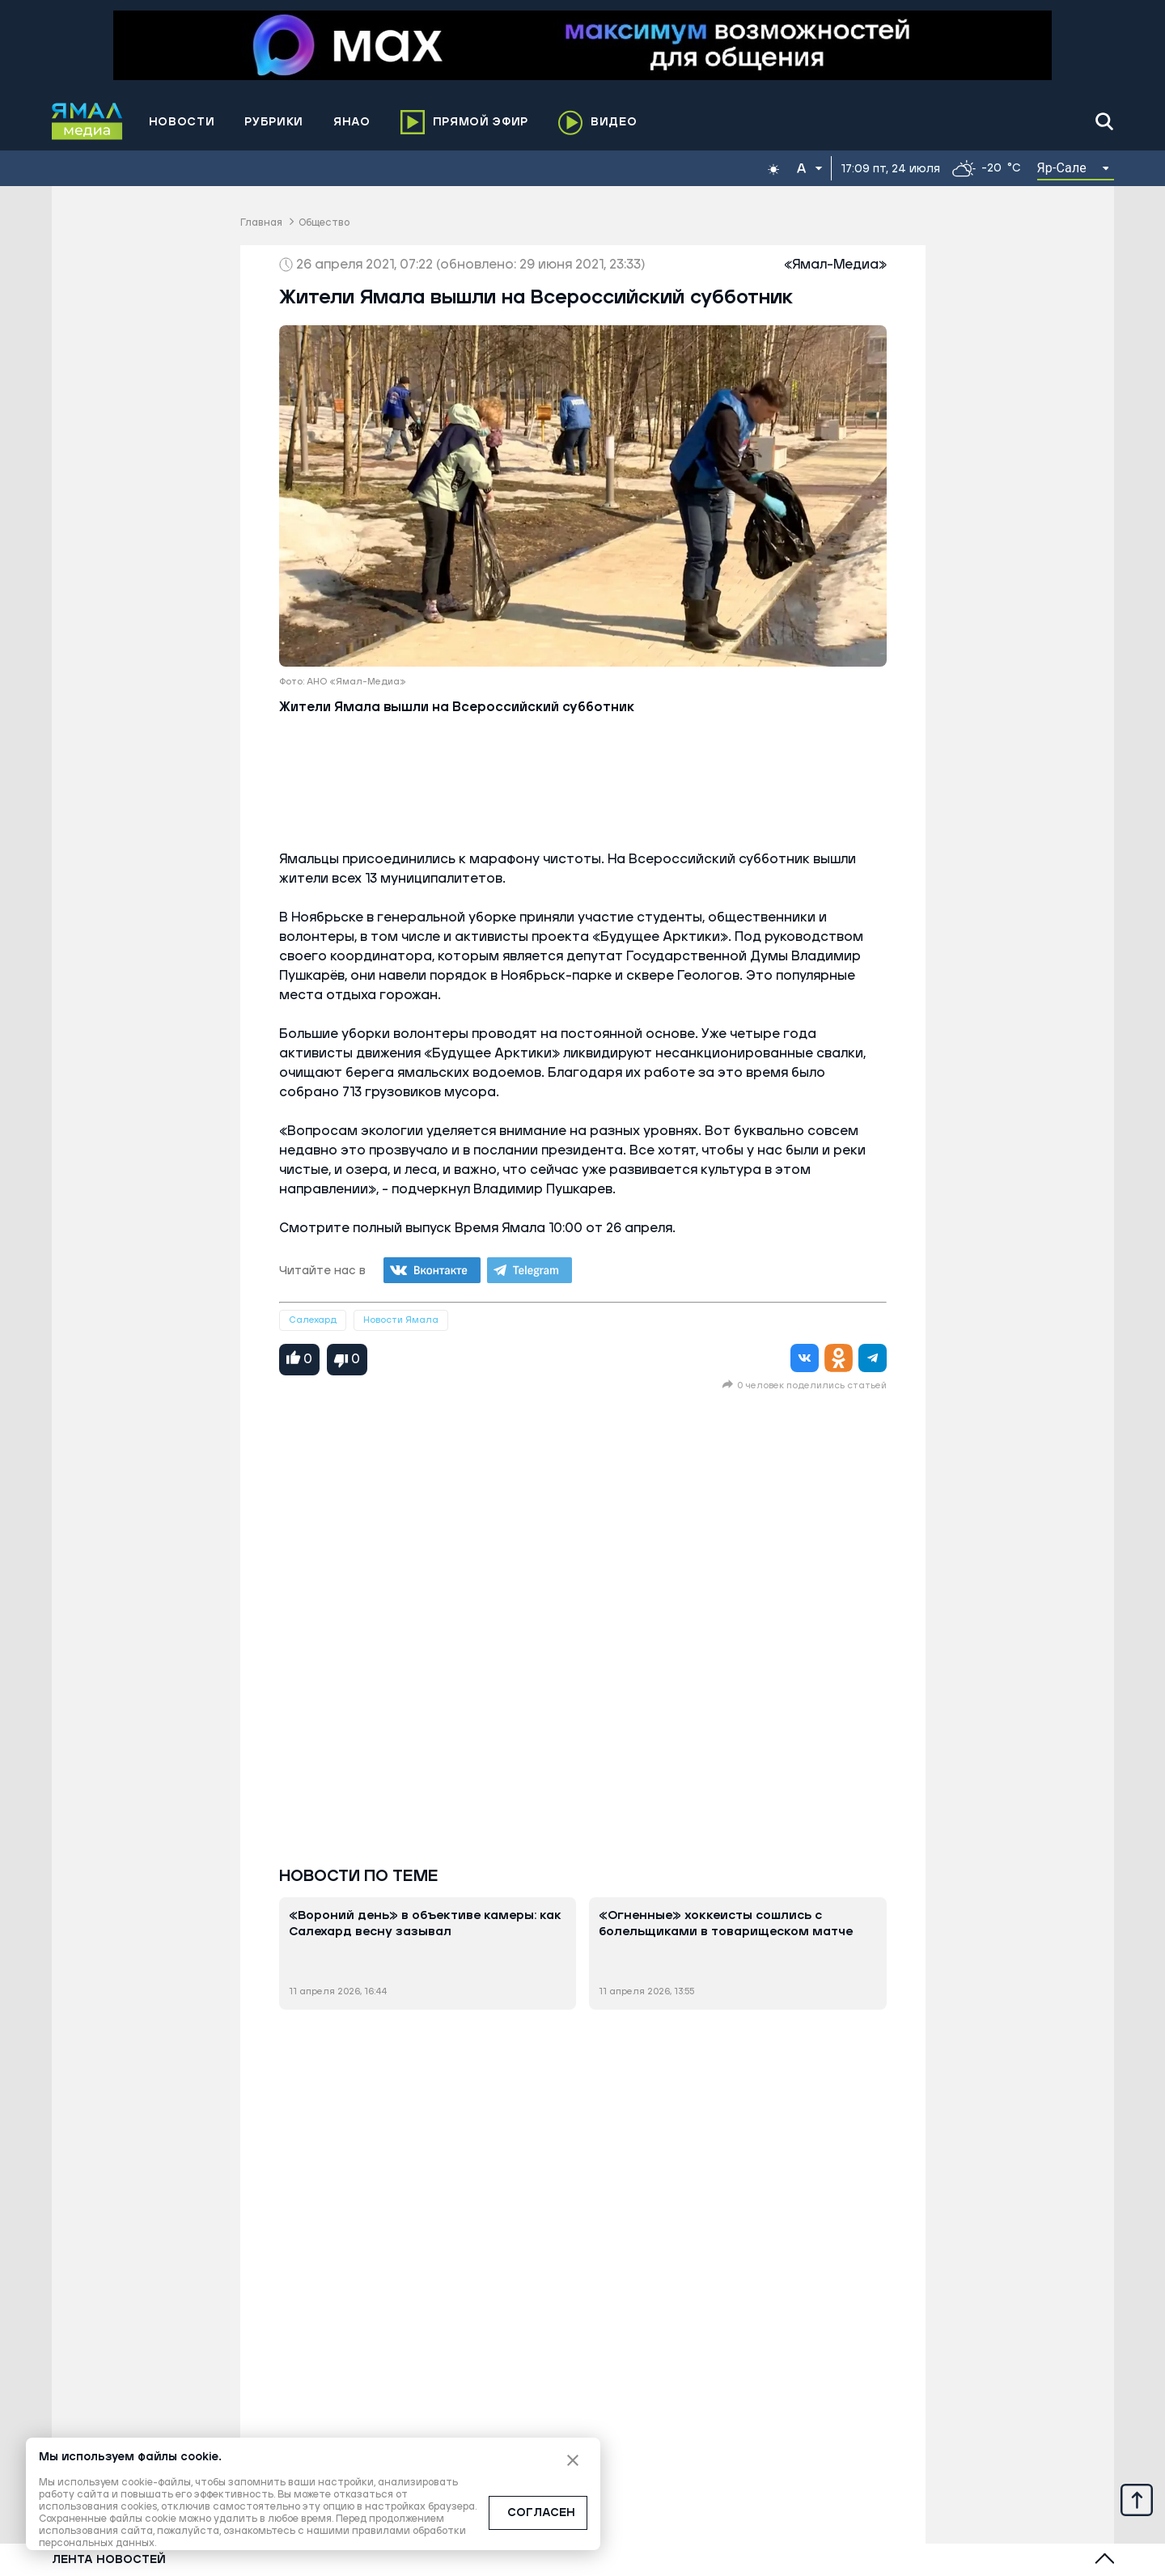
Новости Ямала (400, 1320)
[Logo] (87, 121)
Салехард (313, 1320)
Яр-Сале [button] (1062, 168)
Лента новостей (109, 2559)
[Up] (1137, 2499)
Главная (261, 223)
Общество (324, 223)
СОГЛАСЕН (541, 2513)
